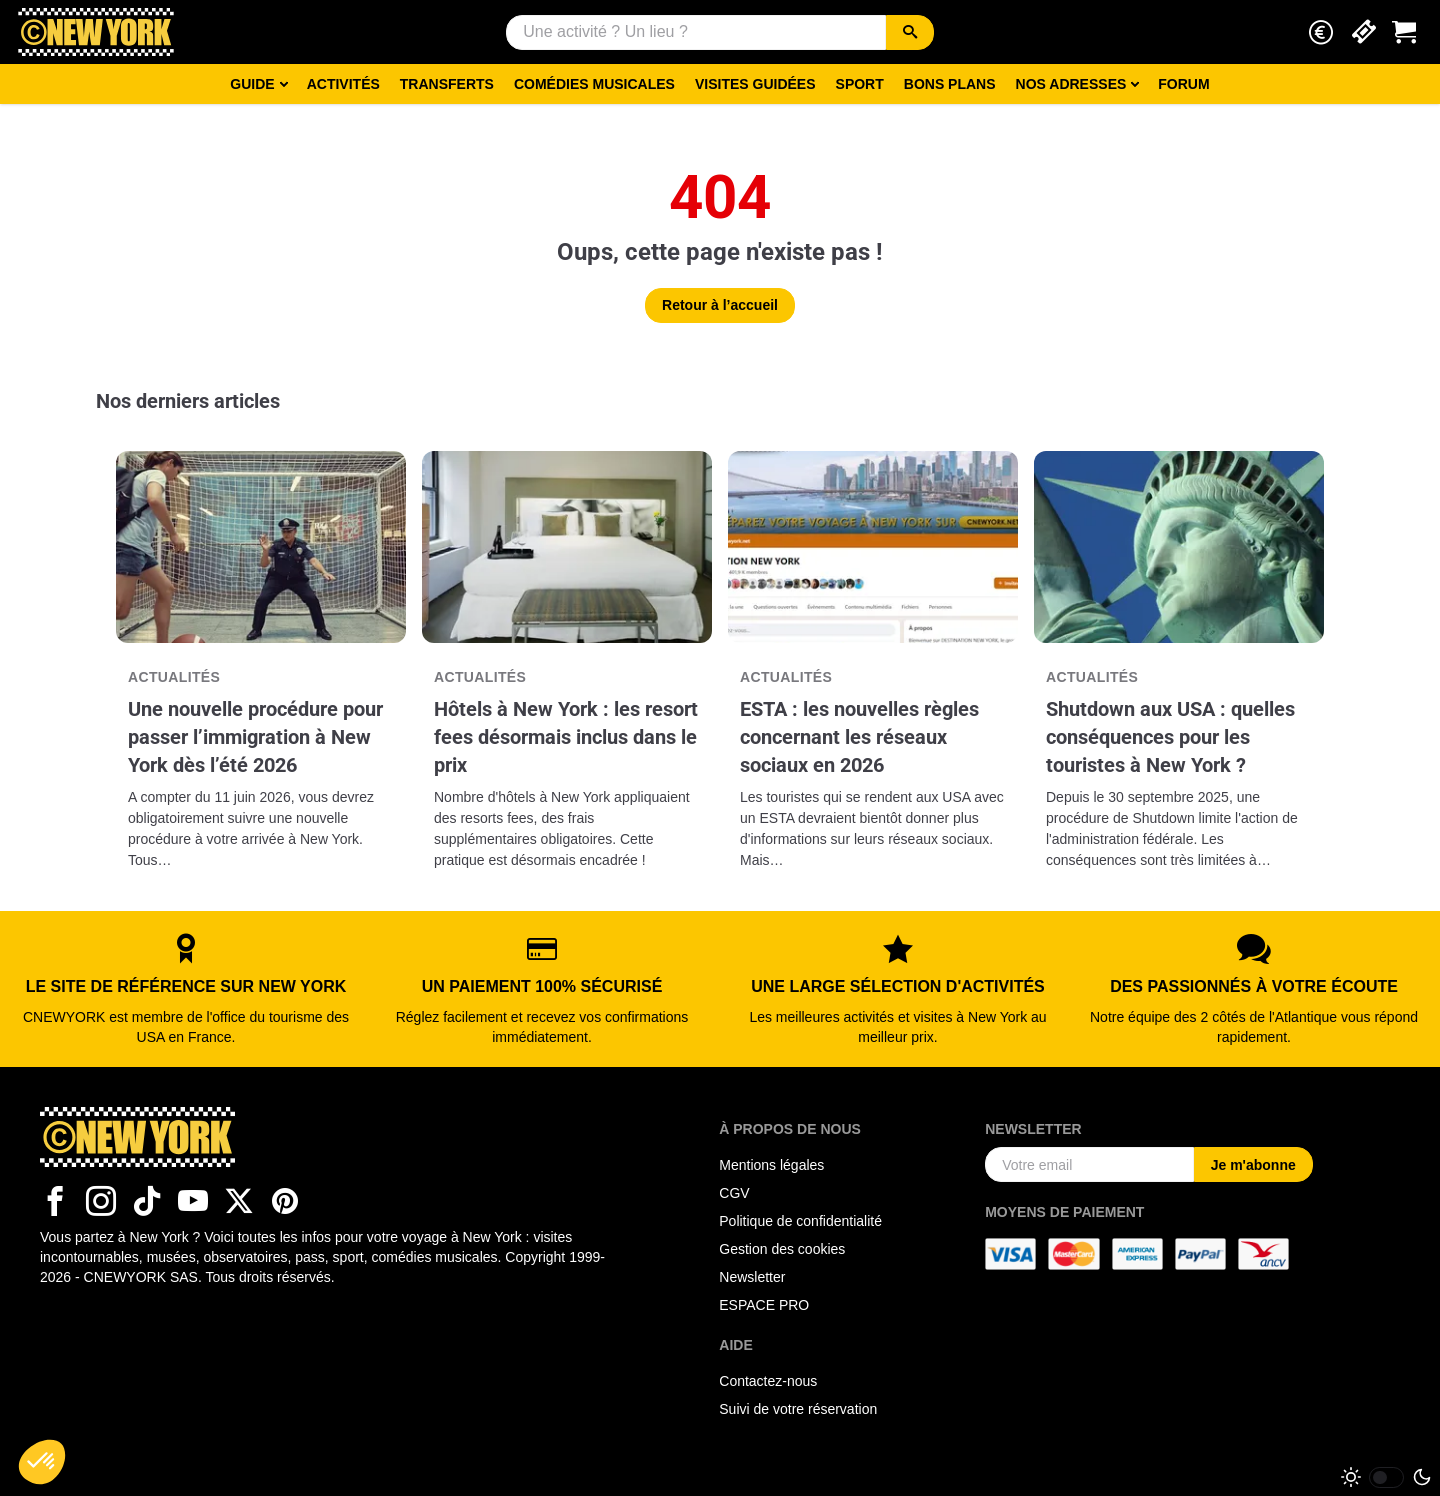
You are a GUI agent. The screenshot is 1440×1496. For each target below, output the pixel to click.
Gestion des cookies (782, 1249)
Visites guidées (755, 84)
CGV (734, 1193)
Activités (343, 84)
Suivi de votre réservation (798, 1409)
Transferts (447, 84)
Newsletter (752, 1277)
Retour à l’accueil (720, 305)
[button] (1321, 32)
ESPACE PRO (764, 1305)
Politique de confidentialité (800, 1221)
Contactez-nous (768, 1381)
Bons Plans (950, 84)
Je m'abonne (1253, 1165)
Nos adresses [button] (1071, 84)
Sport (860, 84)
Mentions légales (771, 1165)
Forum (1183, 84)
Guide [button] (252, 84)
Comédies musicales (594, 84)
